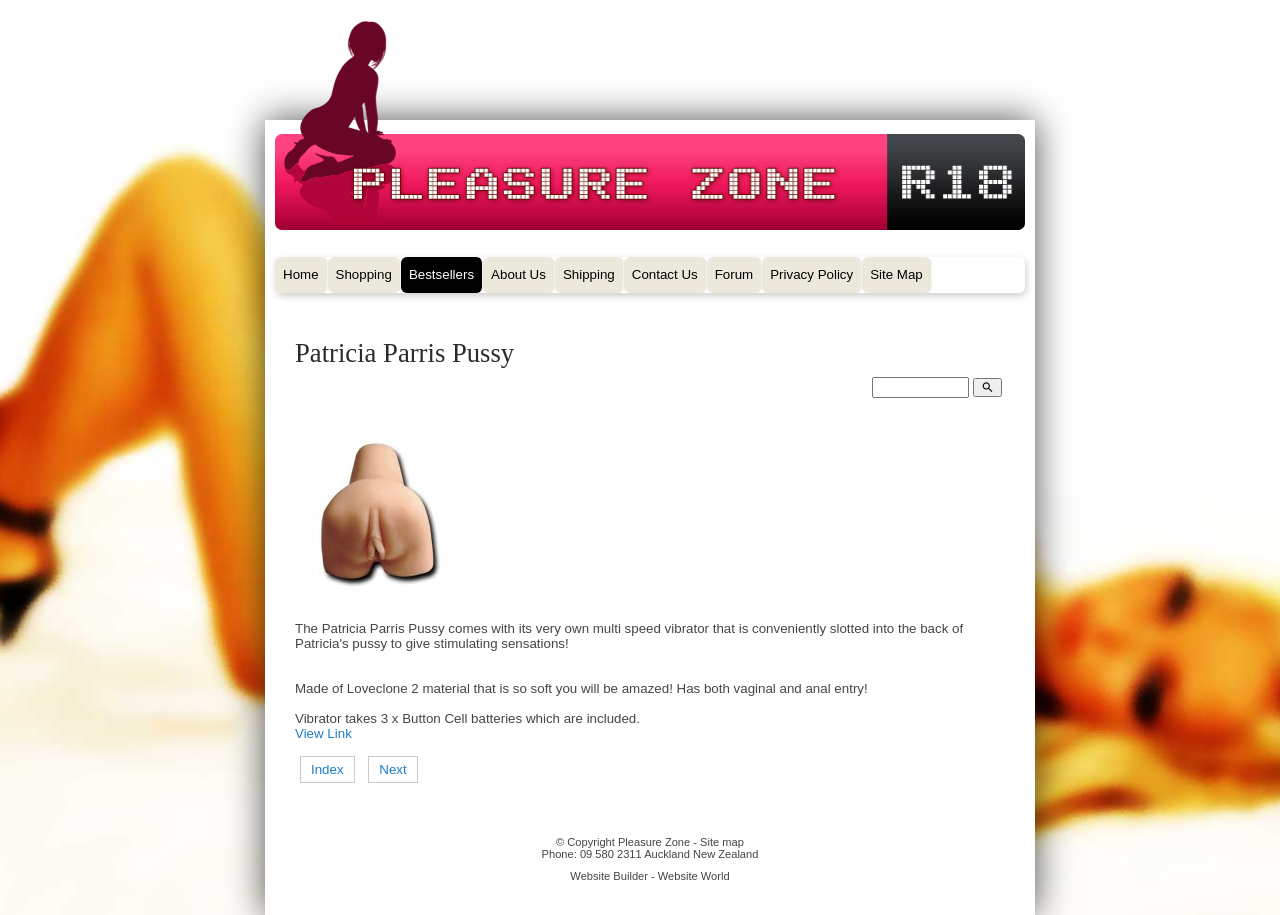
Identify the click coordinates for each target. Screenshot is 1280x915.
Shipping (589, 274)
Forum (734, 274)
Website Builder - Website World (649, 876)
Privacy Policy (811, 274)
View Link (323, 733)
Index (327, 769)
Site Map (896, 274)
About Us (518, 274)
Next (392, 769)
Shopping (364, 274)
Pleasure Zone (654, 842)
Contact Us (665, 274)
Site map (722, 842)
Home (301, 274)
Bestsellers (441, 274)
